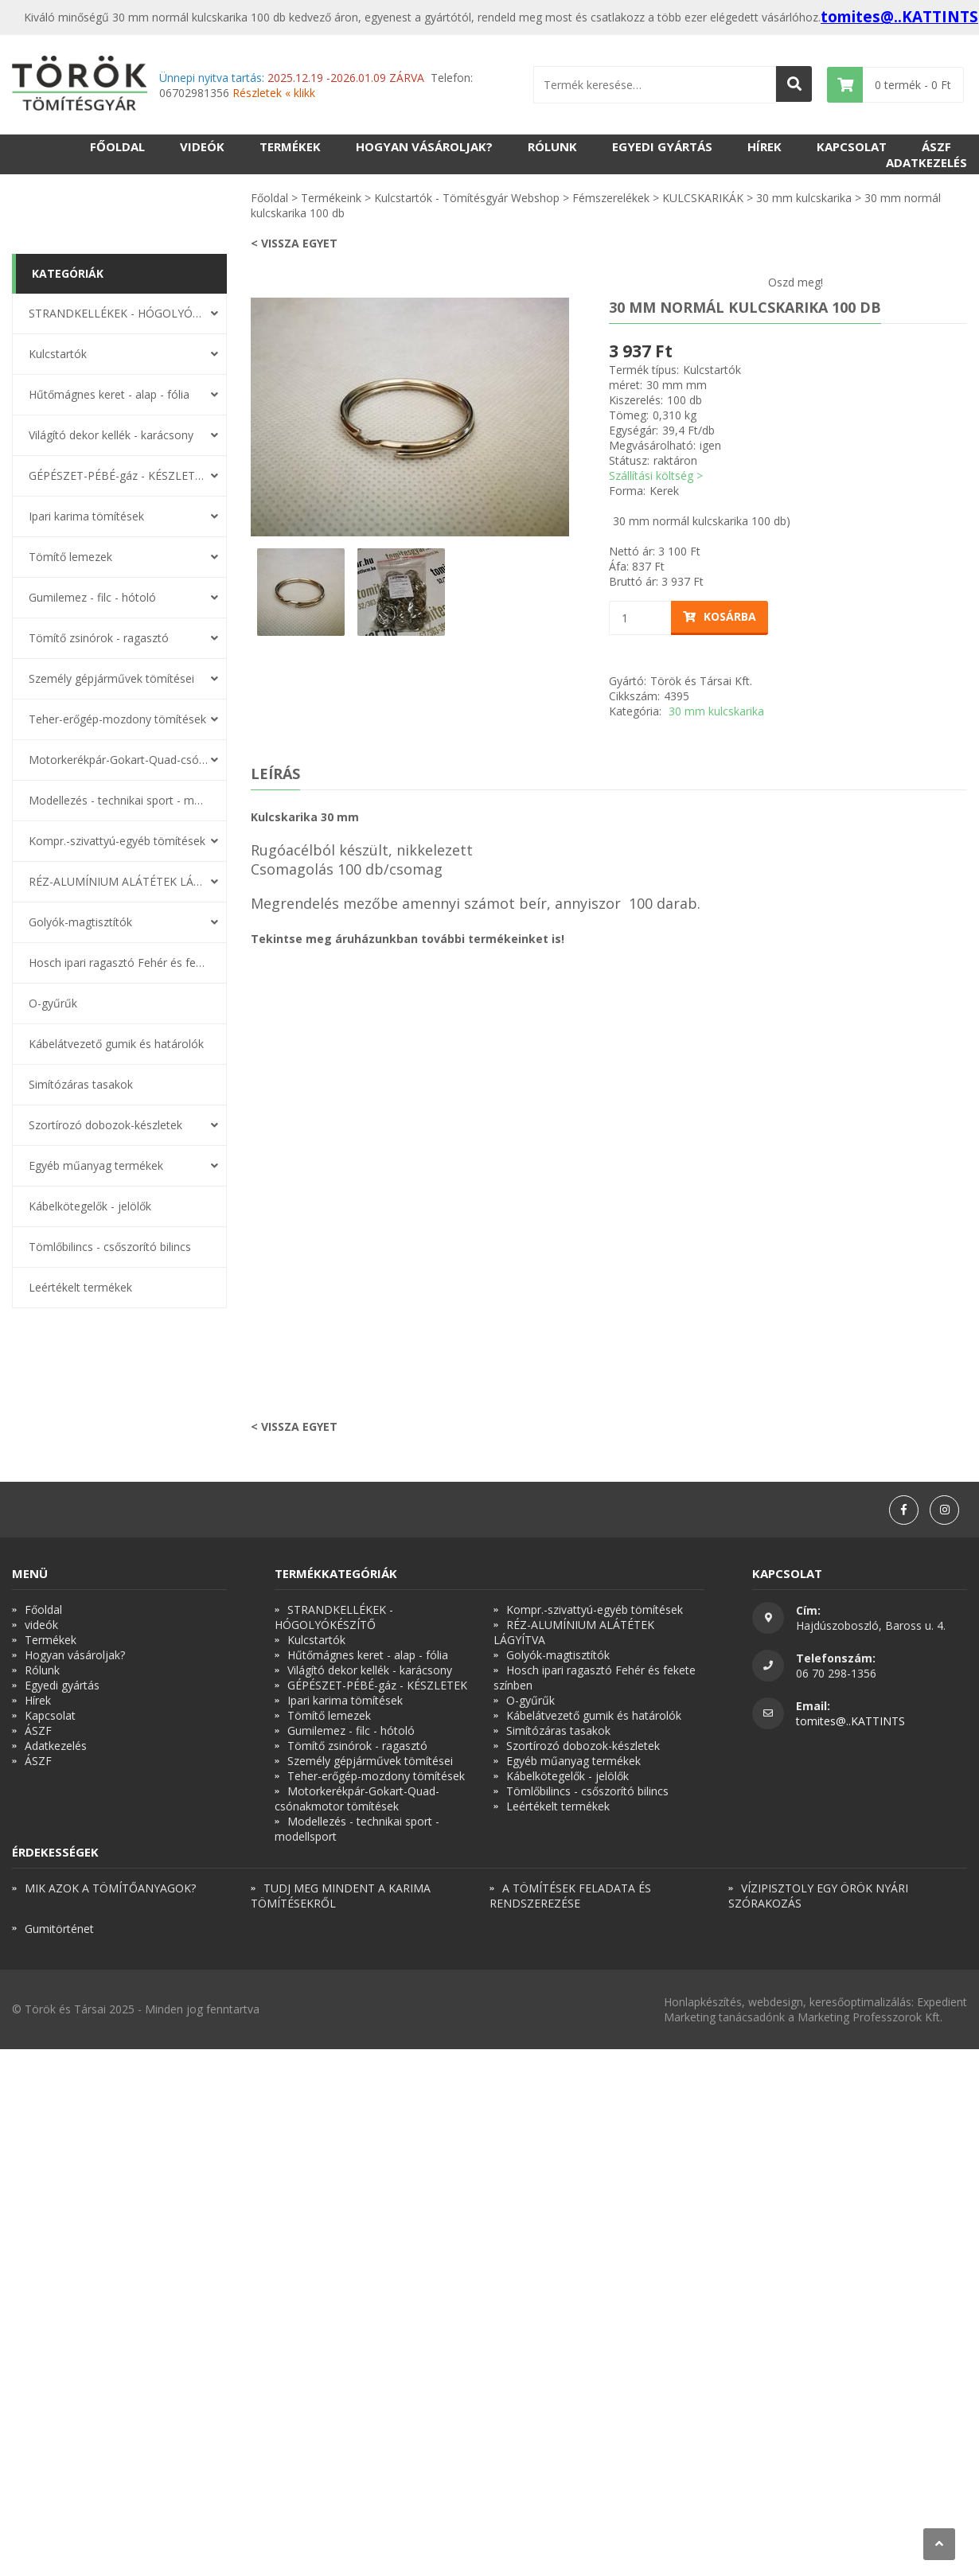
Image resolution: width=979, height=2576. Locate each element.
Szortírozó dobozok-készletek (105, 1124)
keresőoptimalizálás (860, 2001)
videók (202, 146)
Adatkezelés (926, 162)
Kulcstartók (58, 353)
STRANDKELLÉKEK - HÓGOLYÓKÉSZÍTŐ (119, 313)
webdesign (775, 2001)
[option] (410, 417)
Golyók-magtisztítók (80, 921)
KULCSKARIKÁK (702, 197)
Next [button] (581, 417)
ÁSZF (936, 146)
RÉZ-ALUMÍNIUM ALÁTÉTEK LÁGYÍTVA (119, 881)
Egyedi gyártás (662, 146)
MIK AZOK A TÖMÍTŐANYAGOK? (110, 1888)
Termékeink (331, 197)
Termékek (290, 146)
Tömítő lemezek (70, 556)
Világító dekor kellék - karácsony (111, 434)
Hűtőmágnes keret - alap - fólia (109, 394)
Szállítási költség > (656, 475)
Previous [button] (239, 417)
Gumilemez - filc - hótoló (92, 597)
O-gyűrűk (53, 1003)
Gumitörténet (59, 1928)
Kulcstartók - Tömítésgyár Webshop (467, 197)
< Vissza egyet (294, 243)
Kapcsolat (852, 146)
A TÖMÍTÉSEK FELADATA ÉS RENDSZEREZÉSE (570, 1895)
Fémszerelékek (610, 197)
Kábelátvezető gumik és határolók (116, 1043)
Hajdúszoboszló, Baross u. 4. (871, 1625)
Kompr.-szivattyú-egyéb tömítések (117, 840)
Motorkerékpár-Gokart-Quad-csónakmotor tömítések (119, 759)
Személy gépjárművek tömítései (111, 678)
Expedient (942, 2001)
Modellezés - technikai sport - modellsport (119, 800)
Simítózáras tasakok (81, 1084)
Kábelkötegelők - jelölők (90, 1206)
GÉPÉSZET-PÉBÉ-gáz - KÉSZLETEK (119, 475)
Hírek (764, 146)
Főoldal (117, 146)
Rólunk (552, 146)
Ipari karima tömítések (86, 516)
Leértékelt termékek (80, 1287)
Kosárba (719, 616)
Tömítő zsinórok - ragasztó (99, 637)
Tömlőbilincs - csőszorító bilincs (110, 1246)
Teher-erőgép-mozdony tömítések (117, 719)
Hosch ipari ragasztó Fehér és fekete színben (119, 962)
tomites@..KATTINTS (899, 16)
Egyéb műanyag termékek (96, 1165)
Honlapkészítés (703, 2001)
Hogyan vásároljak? (424, 146)
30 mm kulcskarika (804, 197)
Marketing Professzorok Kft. (870, 2017)
